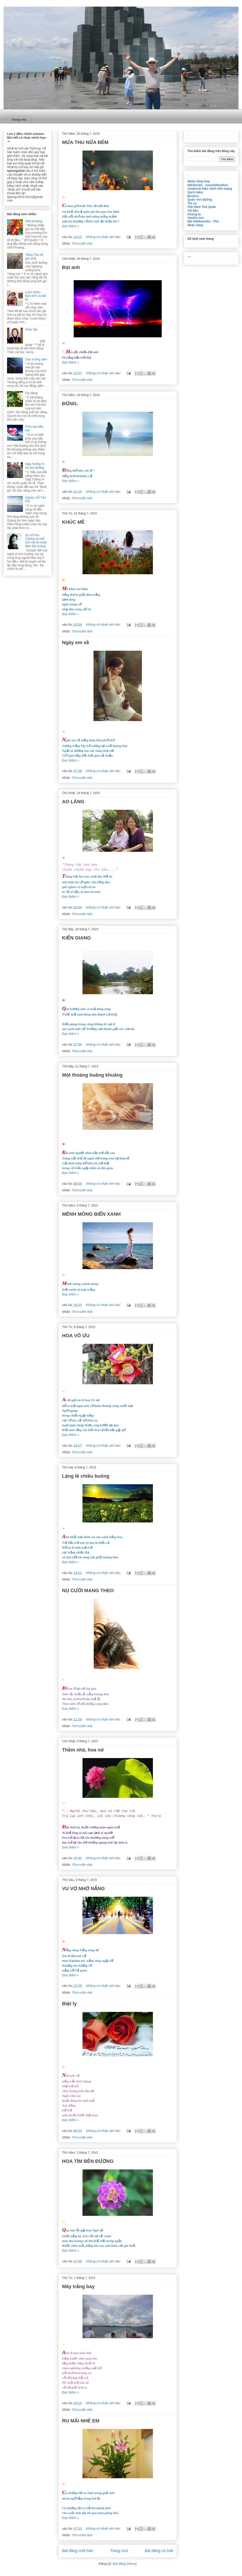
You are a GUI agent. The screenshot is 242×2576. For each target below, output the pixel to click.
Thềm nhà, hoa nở (83, 1750)
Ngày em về (75, 642)
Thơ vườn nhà (82, 243)
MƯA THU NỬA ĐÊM (85, 142)
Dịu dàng (31, 393)
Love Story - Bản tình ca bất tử (35, 295)
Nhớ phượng (33, 221)
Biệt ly (69, 2003)
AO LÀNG (73, 801)
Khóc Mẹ (31, 329)
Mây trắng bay (78, 2286)
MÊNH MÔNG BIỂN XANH (91, 1214)
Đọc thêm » (70, 226)
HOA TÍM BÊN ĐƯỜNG (88, 2161)
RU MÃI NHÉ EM (80, 2420)
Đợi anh (71, 267)
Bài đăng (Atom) (124, 2563)
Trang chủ (19, 119)
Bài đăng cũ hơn (159, 2551)
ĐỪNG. (70, 403)
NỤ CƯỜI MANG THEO (88, 1590)
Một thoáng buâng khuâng (92, 1075)
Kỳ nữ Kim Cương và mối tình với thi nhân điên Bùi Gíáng (36, 540)
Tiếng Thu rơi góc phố (34, 256)
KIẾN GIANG (76, 938)
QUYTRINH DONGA (25, 14)
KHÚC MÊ (73, 522)
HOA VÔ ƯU (76, 1335)
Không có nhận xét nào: (104, 237)
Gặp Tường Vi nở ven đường (34, 465)
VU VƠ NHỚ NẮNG (83, 1888)
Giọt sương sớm (36, 359)
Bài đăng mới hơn (77, 2551)
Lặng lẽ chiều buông (85, 1476)
